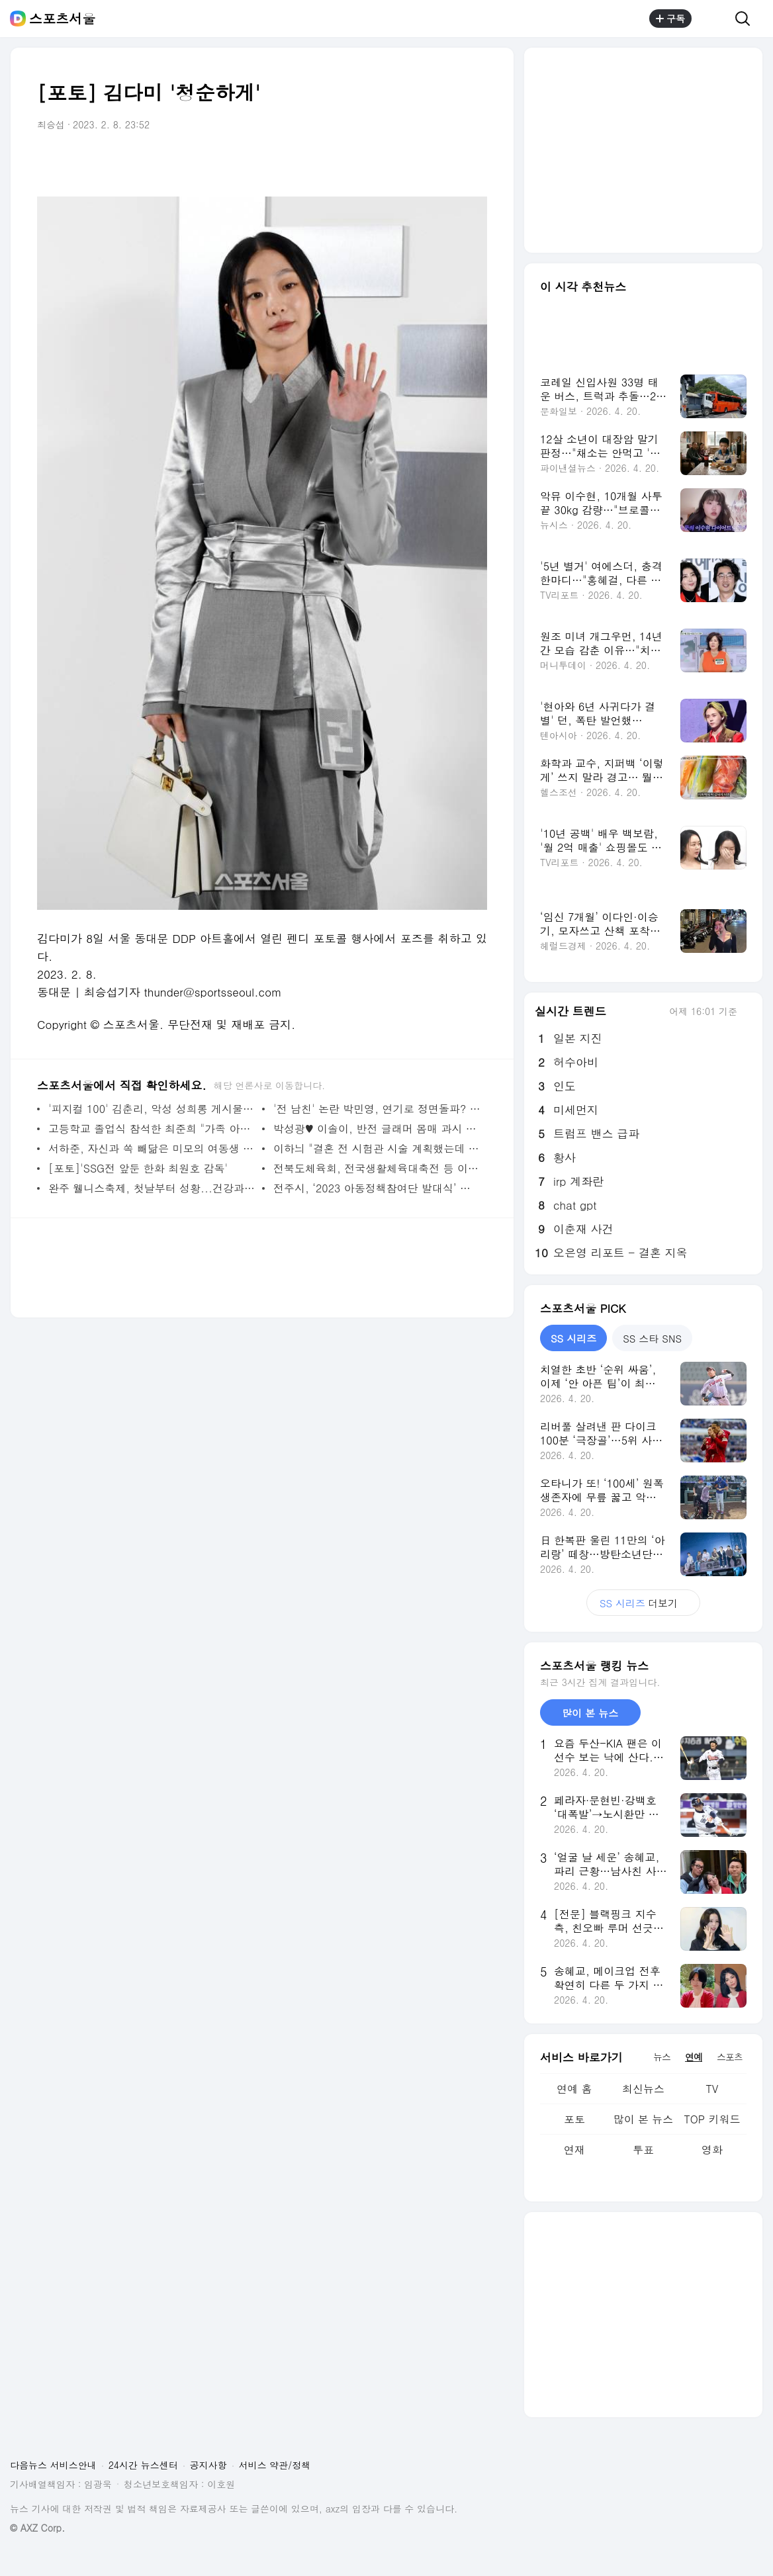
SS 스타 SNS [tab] (652, 1338)
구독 (670, 18)
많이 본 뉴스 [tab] (590, 1713)
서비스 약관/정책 (275, 2464)
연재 (574, 2149)
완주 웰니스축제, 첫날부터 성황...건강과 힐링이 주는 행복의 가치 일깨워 (151, 1188)
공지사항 (208, 2464)
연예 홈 (574, 2088)
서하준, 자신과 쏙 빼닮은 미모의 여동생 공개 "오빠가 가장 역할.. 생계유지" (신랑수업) (151, 1148)
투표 (643, 2149)
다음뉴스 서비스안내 (53, 2464)
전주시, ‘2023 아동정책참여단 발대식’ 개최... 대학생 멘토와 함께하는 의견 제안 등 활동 (376, 1188)
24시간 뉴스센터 (143, 2464)
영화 (712, 2149)
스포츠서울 (62, 18)
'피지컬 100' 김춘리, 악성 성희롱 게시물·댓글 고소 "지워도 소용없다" (151, 1108)
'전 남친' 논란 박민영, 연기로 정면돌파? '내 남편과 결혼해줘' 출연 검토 (376, 1108)
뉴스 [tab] (661, 2056)
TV (711, 2088)
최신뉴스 (643, 2088)
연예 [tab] (693, 2056)
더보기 (643, 1603)
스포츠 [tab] (730, 2056)
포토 (574, 2119)
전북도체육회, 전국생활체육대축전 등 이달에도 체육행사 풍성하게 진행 (376, 1168)
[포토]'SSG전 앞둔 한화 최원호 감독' (138, 1168)
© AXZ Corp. (37, 2528)
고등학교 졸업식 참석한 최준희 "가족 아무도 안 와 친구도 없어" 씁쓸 (151, 1128)
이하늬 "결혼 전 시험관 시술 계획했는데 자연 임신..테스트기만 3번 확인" (376, 1148)
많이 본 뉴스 (644, 2119)
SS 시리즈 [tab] (573, 1338)
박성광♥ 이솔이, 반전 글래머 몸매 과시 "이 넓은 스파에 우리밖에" (376, 1128)
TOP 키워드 (712, 2119)
